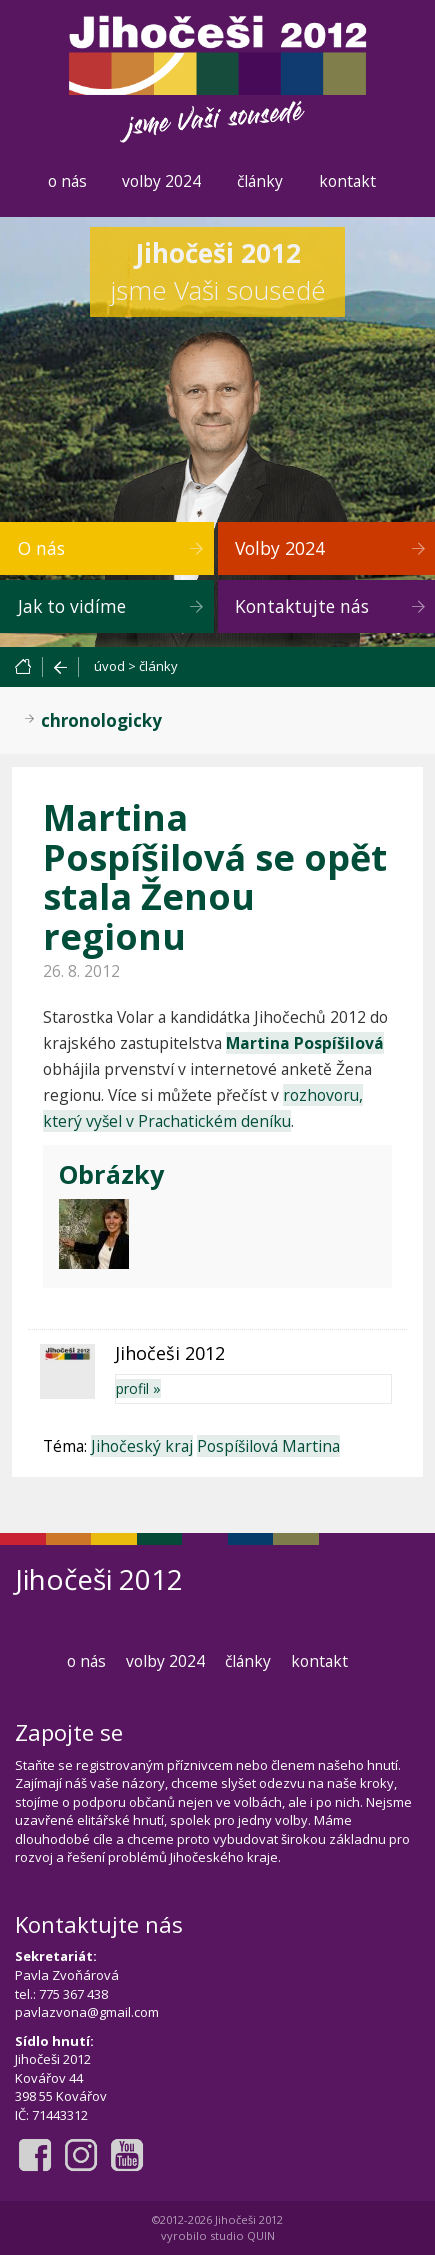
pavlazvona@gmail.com (87, 2012)
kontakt (347, 181)
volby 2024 (161, 181)
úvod (109, 666)
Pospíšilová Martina (268, 1446)
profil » (138, 1388)
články (260, 181)
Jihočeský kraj (142, 1446)
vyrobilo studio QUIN (218, 2235)
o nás (67, 181)
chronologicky (101, 720)
